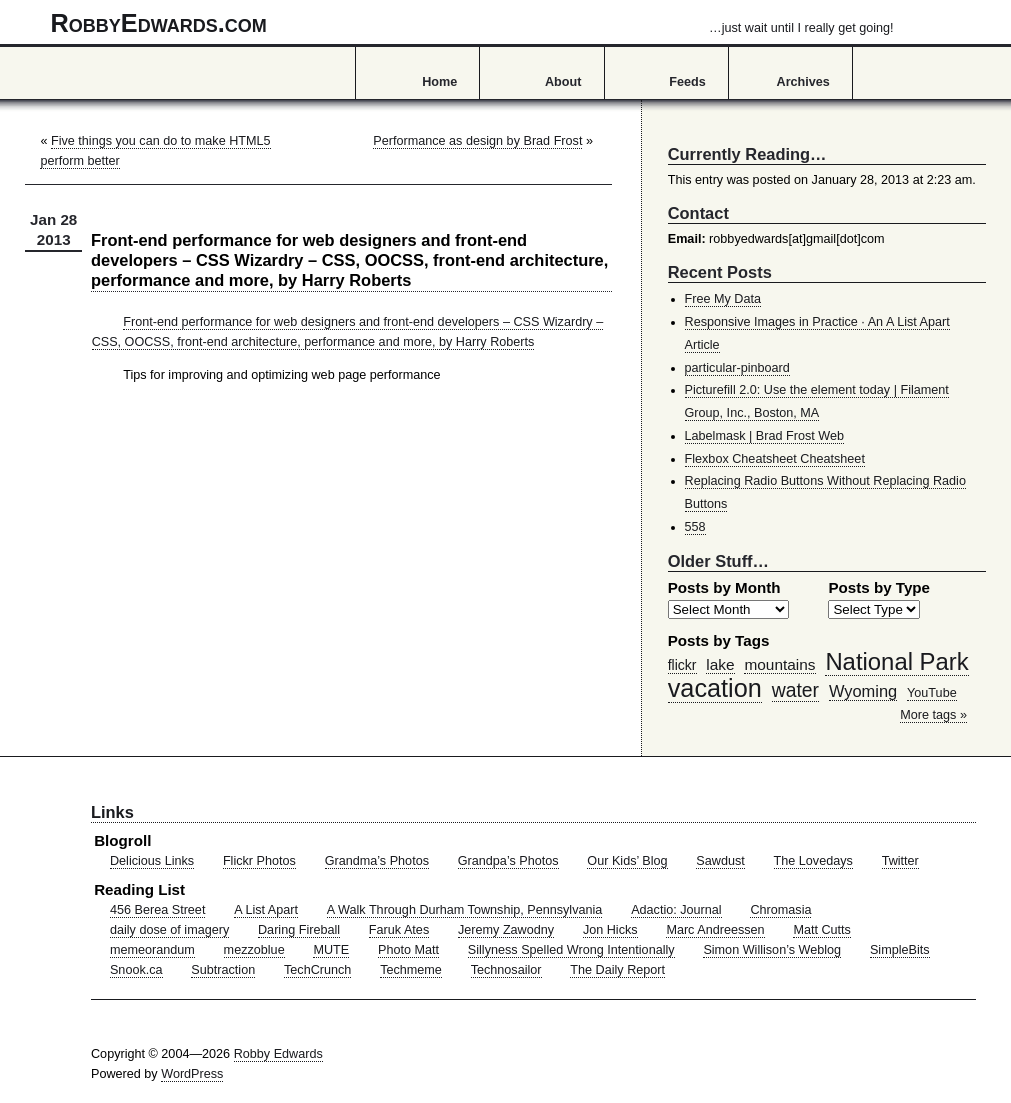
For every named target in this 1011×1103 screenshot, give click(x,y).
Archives (803, 82)
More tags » (933, 715)
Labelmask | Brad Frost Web (765, 436)
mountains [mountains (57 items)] (779, 664)
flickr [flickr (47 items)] (682, 665)
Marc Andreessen (715, 930)
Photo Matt (408, 950)
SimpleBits (900, 950)
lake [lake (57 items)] (720, 664)
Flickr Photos (259, 861)
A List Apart (266, 910)
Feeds (687, 82)
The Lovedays (813, 861)
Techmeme (411, 970)
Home (439, 82)
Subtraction (223, 970)
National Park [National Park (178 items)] (896, 661)
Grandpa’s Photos (508, 861)
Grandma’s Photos (377, 861)
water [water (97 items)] (795, 690)
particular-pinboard (737, 368)
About (563, 82)
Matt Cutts (822, 930)
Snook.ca (136, 970)
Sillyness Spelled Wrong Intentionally (571, 950)
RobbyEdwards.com (472, 23)
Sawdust (720, 861)
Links (112, 812)
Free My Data (723, 299)
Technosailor (506, 970)
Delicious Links (152, 861)
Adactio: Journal (676, 910)
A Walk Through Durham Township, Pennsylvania (465, 910)
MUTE (331, 950)
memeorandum (152, 950)
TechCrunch (317, 970)
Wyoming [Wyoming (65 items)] (863, 691)
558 (695, 527)
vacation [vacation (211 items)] (715, 688)
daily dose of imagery (169, 930)
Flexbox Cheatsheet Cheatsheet (775, 459)
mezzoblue (254, 950)
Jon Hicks (610, 930)
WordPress (192, 1074)
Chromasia (780, 910)
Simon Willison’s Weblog (772, 950)
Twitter (900, 861)
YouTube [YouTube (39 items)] (932, 693)
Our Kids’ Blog (627, 861)
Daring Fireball (299, 930)
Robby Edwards (278, 1054)
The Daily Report (617, 970)
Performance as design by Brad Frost (477, 141)
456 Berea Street (157, 910)
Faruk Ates (399, 930)
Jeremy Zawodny (506, 930)
